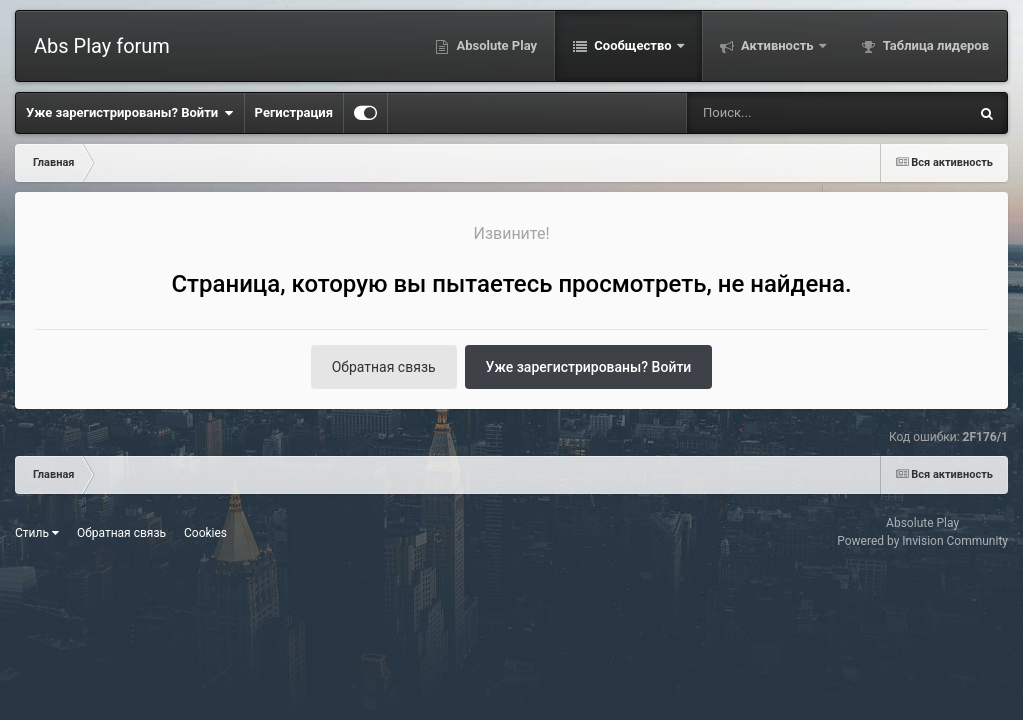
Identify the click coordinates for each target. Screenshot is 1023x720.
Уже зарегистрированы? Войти (130, 113)
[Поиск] (790, 113)
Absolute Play (495, 45)
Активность (777, 45)
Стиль (37, 533)
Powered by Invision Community (922, 541)
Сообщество (633, 45)
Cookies (205, 533)
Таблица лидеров (934, 45)
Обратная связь (384, 367)
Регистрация (294, 112)
